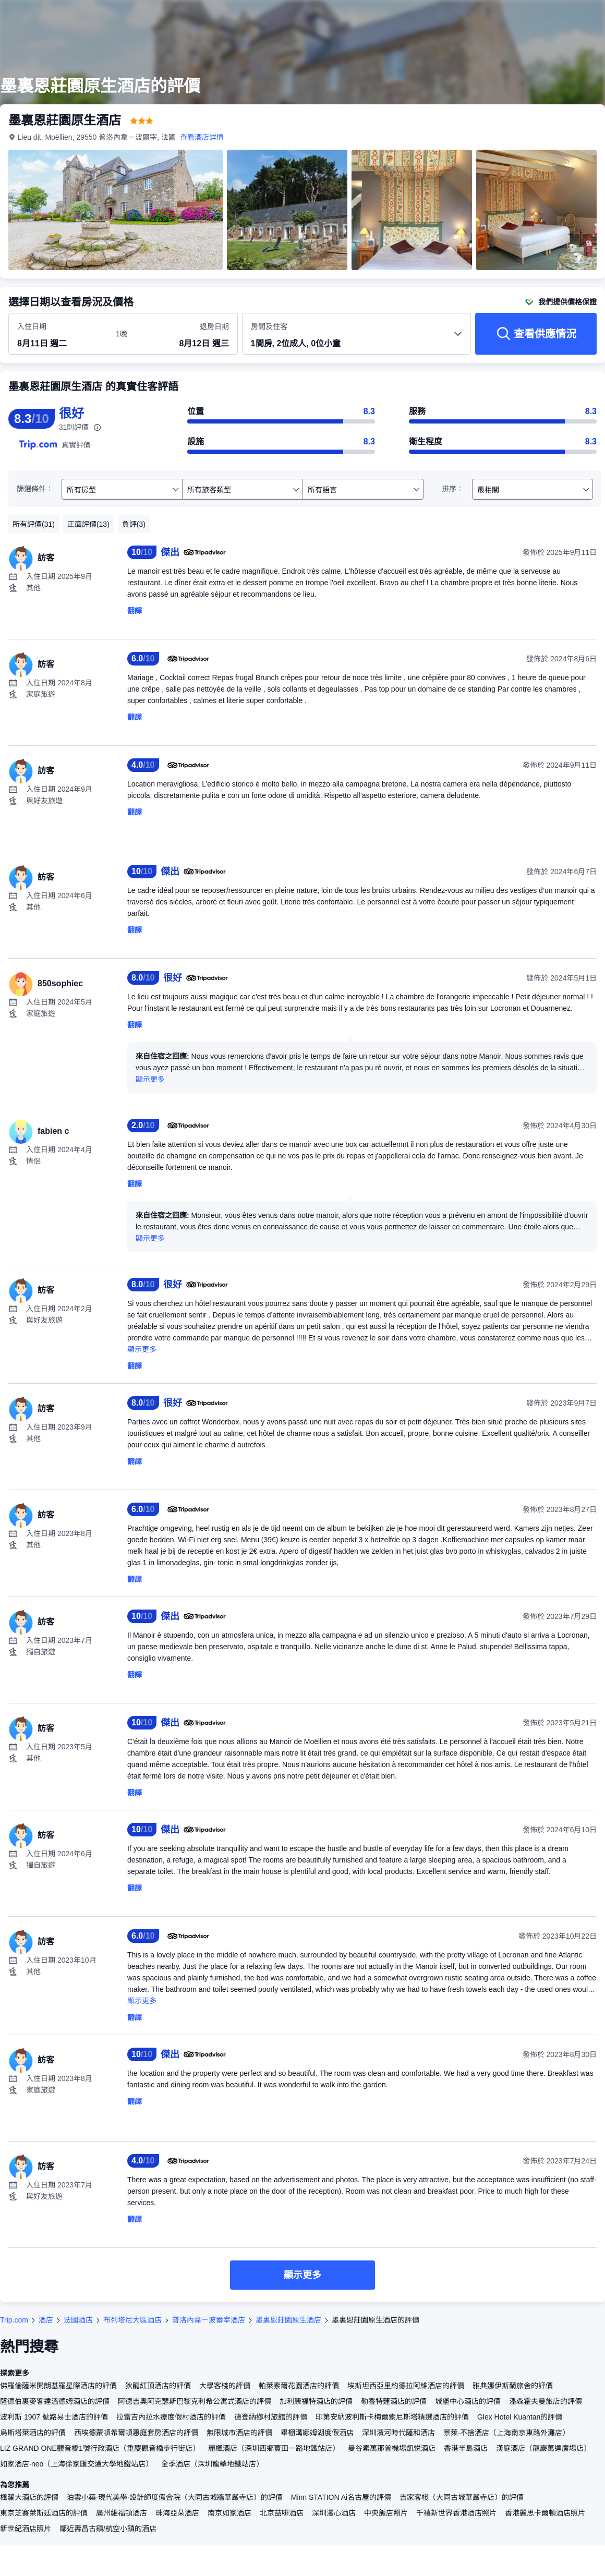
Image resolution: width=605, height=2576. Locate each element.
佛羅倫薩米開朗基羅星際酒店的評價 (58, 2385)
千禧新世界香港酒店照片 (456, 2513)
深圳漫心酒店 (334, 2513)
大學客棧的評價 (224, 2385)
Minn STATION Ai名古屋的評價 (341, 2497)
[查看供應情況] (536, 334)
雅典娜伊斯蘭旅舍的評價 (513, 2385)
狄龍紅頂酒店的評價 (158, 2385)
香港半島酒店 (466, 2448)
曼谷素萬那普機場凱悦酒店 (391, 2448)
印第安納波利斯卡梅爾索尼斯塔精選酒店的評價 (392, 2417)
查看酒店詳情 (202, 137)
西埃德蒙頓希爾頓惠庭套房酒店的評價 (136, 2432)
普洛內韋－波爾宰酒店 (208, 2320)
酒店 (46, 2320)
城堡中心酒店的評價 (468, 2401)
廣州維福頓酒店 (121, 2513)
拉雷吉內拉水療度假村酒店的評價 (171, 2417)
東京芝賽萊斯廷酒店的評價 (44, 2513)
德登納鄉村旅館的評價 (270, 2417)
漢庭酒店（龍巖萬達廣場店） (543, 2448)
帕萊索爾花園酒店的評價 (299, 2385)
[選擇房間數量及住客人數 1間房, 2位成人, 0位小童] (357, 338)
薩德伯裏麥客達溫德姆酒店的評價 (55, 2401)
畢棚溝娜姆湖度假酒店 (317, 2432)
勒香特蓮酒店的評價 (394, 2401)
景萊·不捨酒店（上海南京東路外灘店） (506, 2432)
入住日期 (31, 326)
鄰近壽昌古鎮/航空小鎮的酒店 (107, 2528)
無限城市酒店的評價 (239, 2432)
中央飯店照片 (386, 2513)
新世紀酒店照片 (25, 2528)
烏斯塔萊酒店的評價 (33, 2432)
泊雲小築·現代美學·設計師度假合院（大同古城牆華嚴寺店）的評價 (175, 2497)
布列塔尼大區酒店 (132, 2320)
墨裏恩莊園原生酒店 (288, 2320)
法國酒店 (78, 2320)
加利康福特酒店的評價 (316, 2401)
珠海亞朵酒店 (177, 2513)
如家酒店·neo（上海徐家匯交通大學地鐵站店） (76, 2464)
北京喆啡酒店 (282, 2513)
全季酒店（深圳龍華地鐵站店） (212, 2464)
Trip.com (14, 2320)
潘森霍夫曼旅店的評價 (545, 2401)
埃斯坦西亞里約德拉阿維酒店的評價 (405, 2385)
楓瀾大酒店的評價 (29, 2497)
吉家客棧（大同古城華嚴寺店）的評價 (462, 2497)
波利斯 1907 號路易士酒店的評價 (54, 2417)
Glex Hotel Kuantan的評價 (519, 2417)
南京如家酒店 (229, 2513)
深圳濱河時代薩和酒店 (398, 2432)
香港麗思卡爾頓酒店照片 (545, 2513)
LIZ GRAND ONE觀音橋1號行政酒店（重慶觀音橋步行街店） (100, 2448)
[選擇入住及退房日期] (60, 334)
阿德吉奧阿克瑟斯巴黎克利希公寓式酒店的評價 (194, 2401)
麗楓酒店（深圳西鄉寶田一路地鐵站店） (274, 2448)
